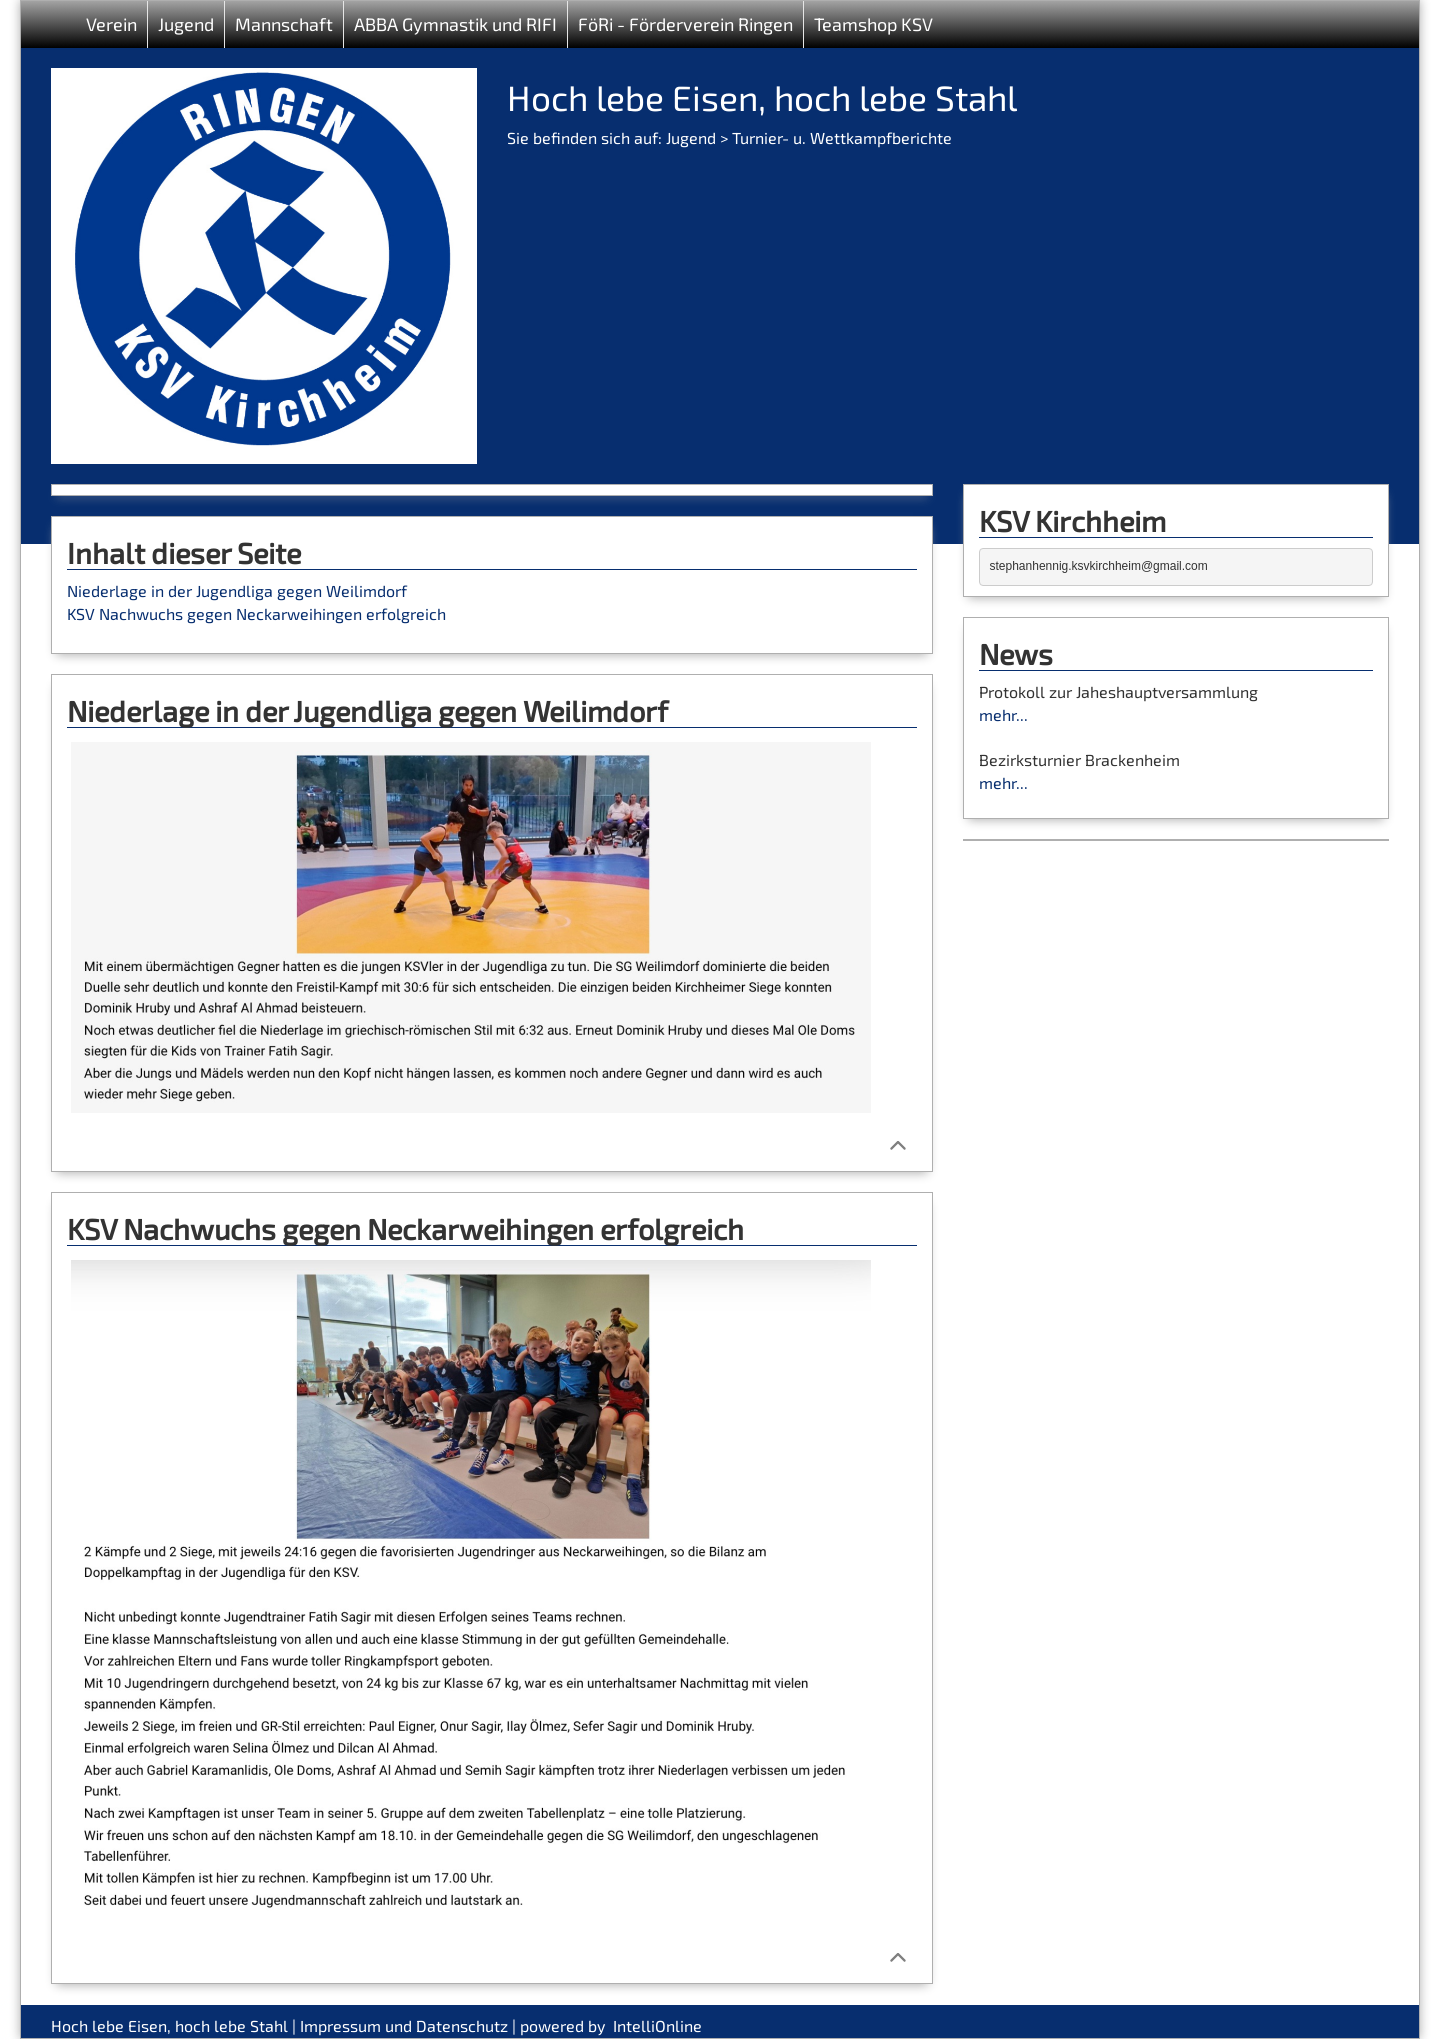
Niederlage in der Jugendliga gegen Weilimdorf (237, 590)
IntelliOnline (657, 2025)
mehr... (1003, 714)
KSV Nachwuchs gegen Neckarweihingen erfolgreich (256, 613)
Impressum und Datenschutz (404, 2025)
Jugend (691, 137)
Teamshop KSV (873, 24)
